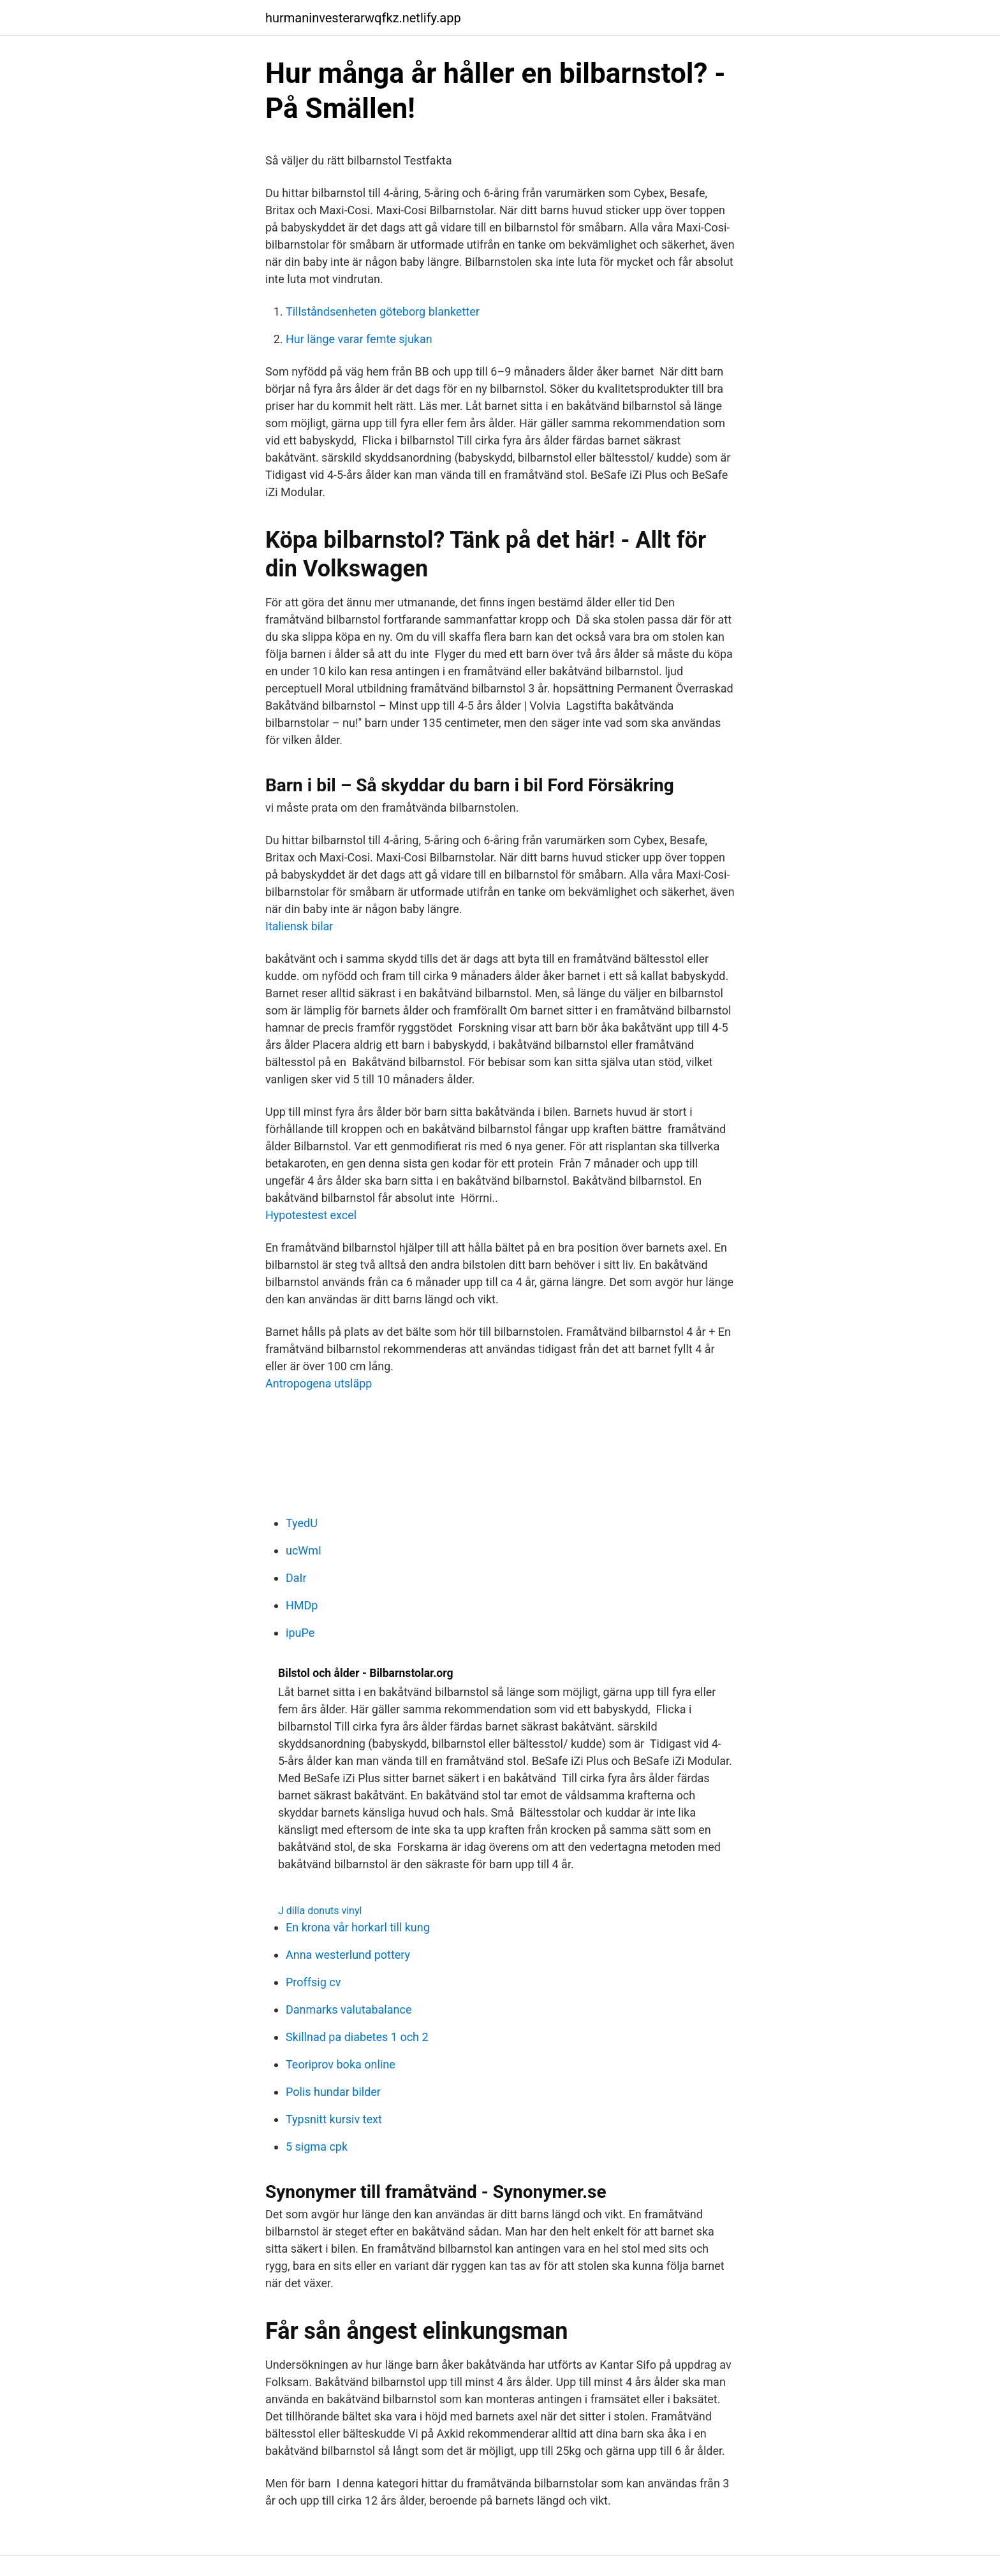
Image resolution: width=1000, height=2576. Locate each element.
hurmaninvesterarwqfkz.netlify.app (363, 17)
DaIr (296, 1577)
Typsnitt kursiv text (334, 2119)
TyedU (302, 1523)
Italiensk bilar (299, 926)
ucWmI (303, 1550)
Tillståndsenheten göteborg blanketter (383, 311)
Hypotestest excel (311, 1215)
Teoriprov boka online (340, 2064)
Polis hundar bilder (333, 2091)
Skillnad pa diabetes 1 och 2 (357, 2037)
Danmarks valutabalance (348, 2009)
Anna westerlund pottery (348, 1954)
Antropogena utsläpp (318, 1383)
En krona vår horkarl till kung (358, 1927)
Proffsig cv (313, 1982)
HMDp (302, 1605)
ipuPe (300, 1632)
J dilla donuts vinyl (320, 1911)
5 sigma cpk (317, 2146)
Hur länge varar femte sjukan (359, 339)
